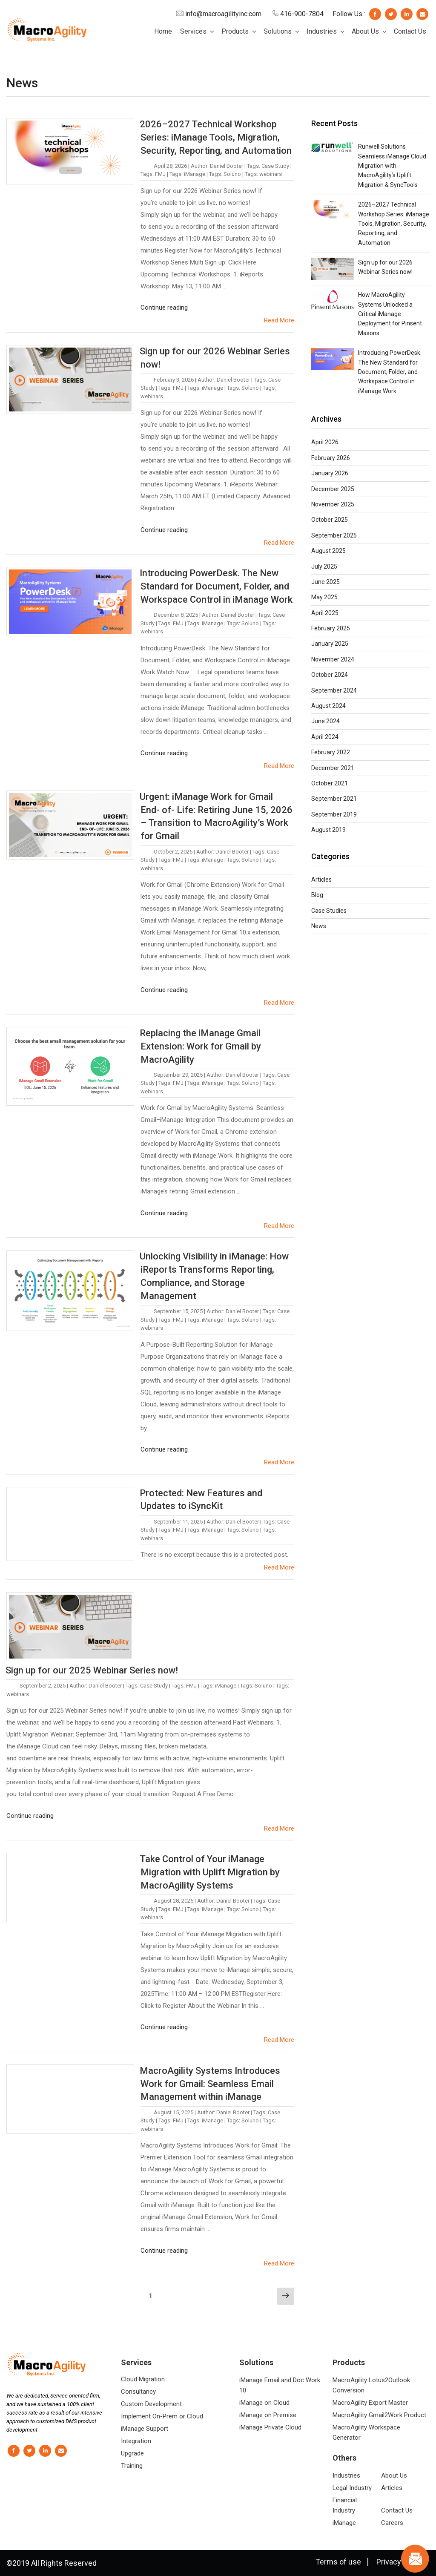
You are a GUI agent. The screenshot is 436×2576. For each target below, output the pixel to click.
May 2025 (324, 597)
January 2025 (329, 643)
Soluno (232, 174)
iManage (194, 174)
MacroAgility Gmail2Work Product (379, 2415)
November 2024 (332, 659)
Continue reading (164, 307)
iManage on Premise (267, 2415)
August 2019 (328, 829)
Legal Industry (352, 2488)
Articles (321, 879)
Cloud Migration (143, 2379)
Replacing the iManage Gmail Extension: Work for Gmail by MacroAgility (200, 1046)
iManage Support (144, 2428)
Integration (136, 2441)
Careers (392, 2523)
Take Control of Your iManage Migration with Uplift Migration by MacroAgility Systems (210, 1872)
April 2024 (324, 736)
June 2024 (325, 721)
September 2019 (334, 814)
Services (197, 31)
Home (163, 31)
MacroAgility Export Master (370, 2402)
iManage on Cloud (264, 2402)
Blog (317, 894)
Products (239, 31)
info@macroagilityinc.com (218, 14)
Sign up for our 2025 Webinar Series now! (92, 1670)
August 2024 (328, 705)
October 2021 (329, 783)
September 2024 (334, 690)
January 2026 (329, 473)
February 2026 (330, 457)
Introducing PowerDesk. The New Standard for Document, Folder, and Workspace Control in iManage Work (216, 586)
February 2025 (330, 628)
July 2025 (324, 566)
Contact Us (410, 31)
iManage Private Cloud (270, 2427)
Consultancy (138, 2391)
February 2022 (330, 752)
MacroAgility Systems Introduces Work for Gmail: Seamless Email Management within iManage (210, 2083)
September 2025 (334, 535)
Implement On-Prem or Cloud (162, 2416)
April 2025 (324, 613)
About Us (370, 31)
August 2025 (328, 550)
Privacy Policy (399, 2561)
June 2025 (325, 581)
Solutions (282, 31)
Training (132, 2466)
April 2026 (324, 442)
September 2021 (334, 798)
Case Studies (329, 910)
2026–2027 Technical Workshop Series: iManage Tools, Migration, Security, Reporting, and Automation (216, 137)
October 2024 (329, 674)
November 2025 (332, 504)
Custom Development (151, 2404)
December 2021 (332, 768)
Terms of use (338, 2561)
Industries (326, 31)
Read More (279, 320)
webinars (270, 174)
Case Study (275, 166)
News (318, 926)
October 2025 (329, 519)
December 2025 (332, 489)
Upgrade (132, 2453)
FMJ (160, 174)
